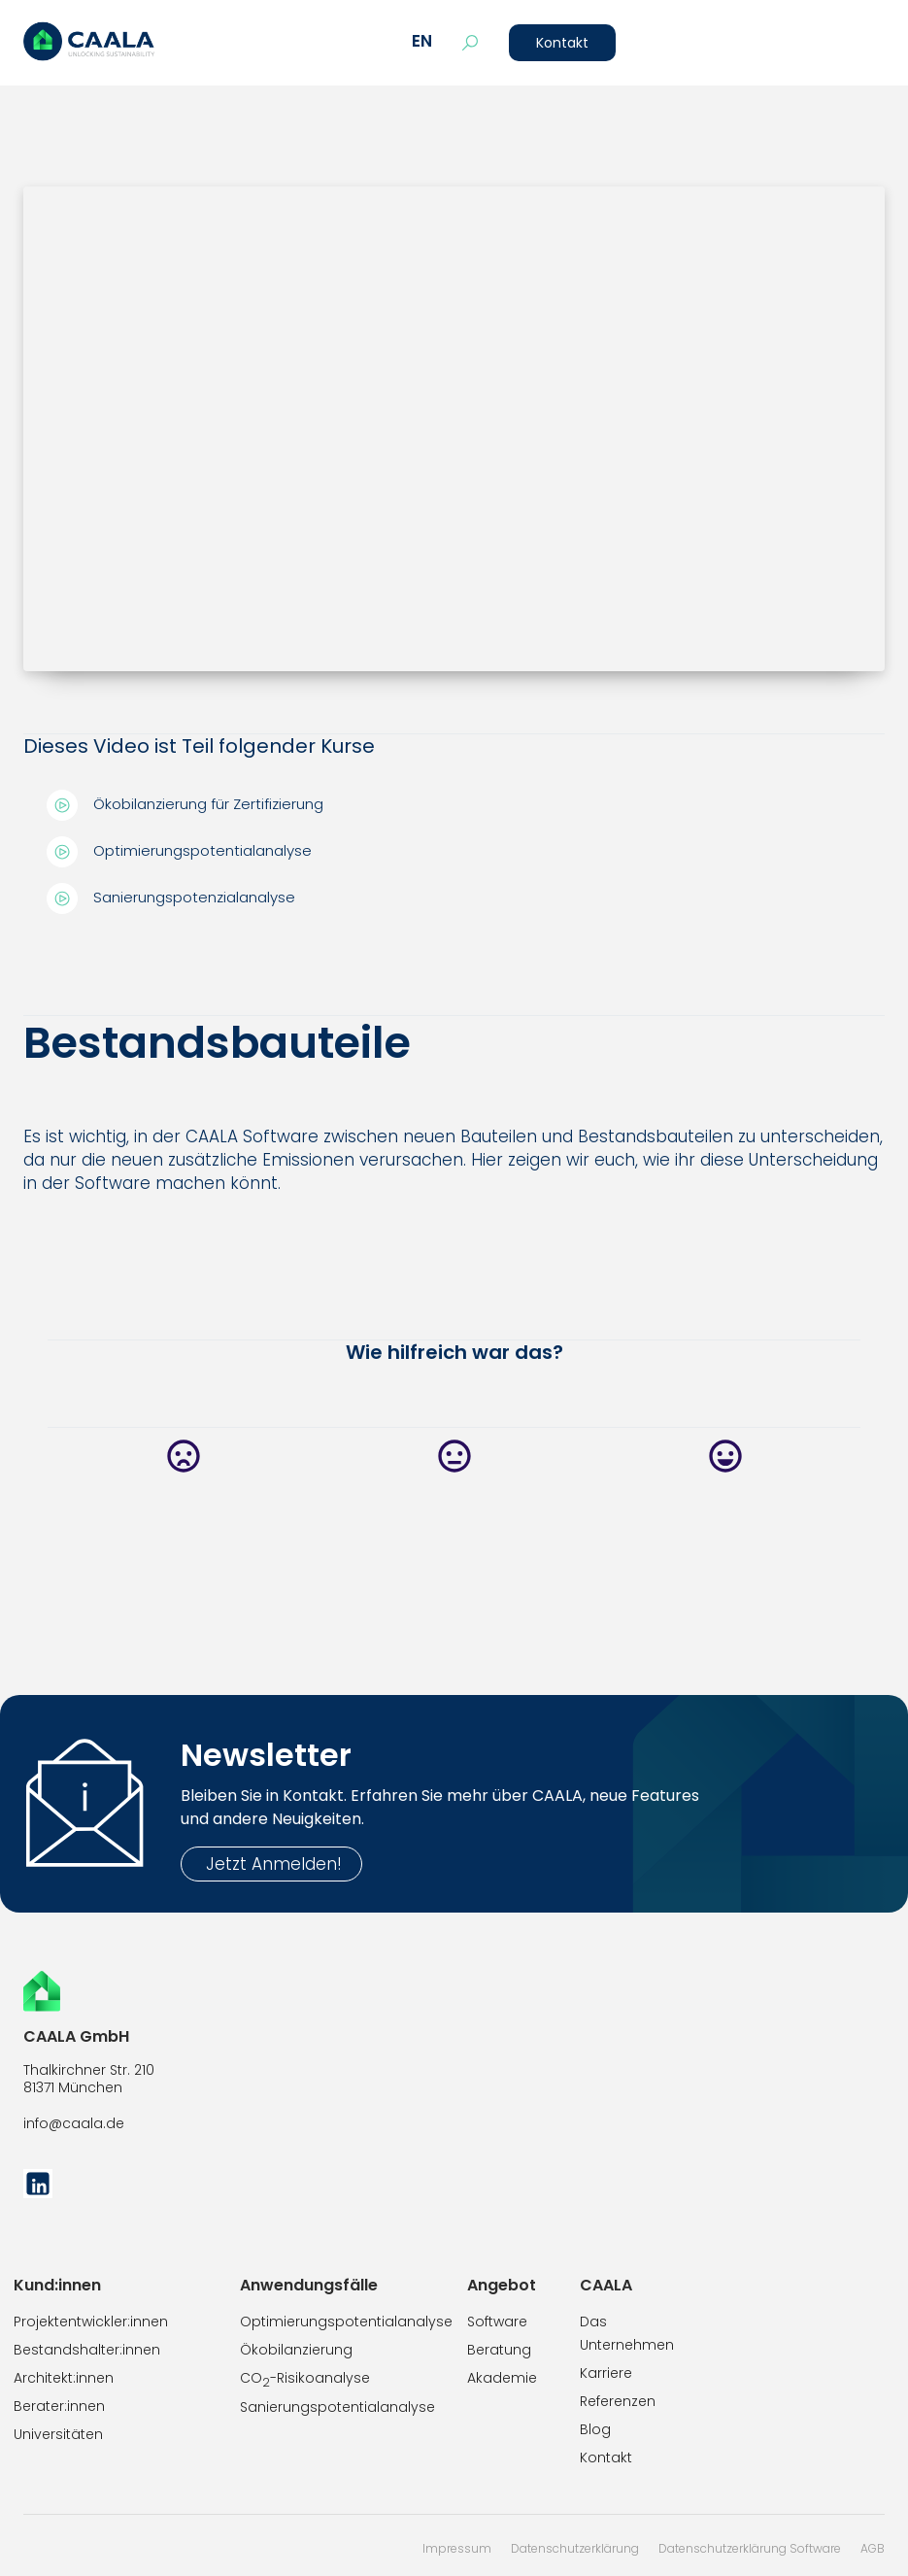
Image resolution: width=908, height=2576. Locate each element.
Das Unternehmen (627, 2333)
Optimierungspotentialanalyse (346, 2321)
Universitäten (58, 2434)
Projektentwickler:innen (91, 2321)
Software (497, 2321)
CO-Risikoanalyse (305, 2379)
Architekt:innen (64, 2378)
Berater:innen (59, 2406)
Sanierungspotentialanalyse (337, 2407)
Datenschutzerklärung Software (749, 2548)
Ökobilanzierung (296, 2349)
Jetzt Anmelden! (271, 1864)
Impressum (456, 2548)
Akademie (502, 2378)
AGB (872, 2548)
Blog (595, 2429)
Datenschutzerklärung (575, 2548)
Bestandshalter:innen (87, 2349)
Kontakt (562, 42)
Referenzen (618, 2401)
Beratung (499, 2349)
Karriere (606, 2373)
